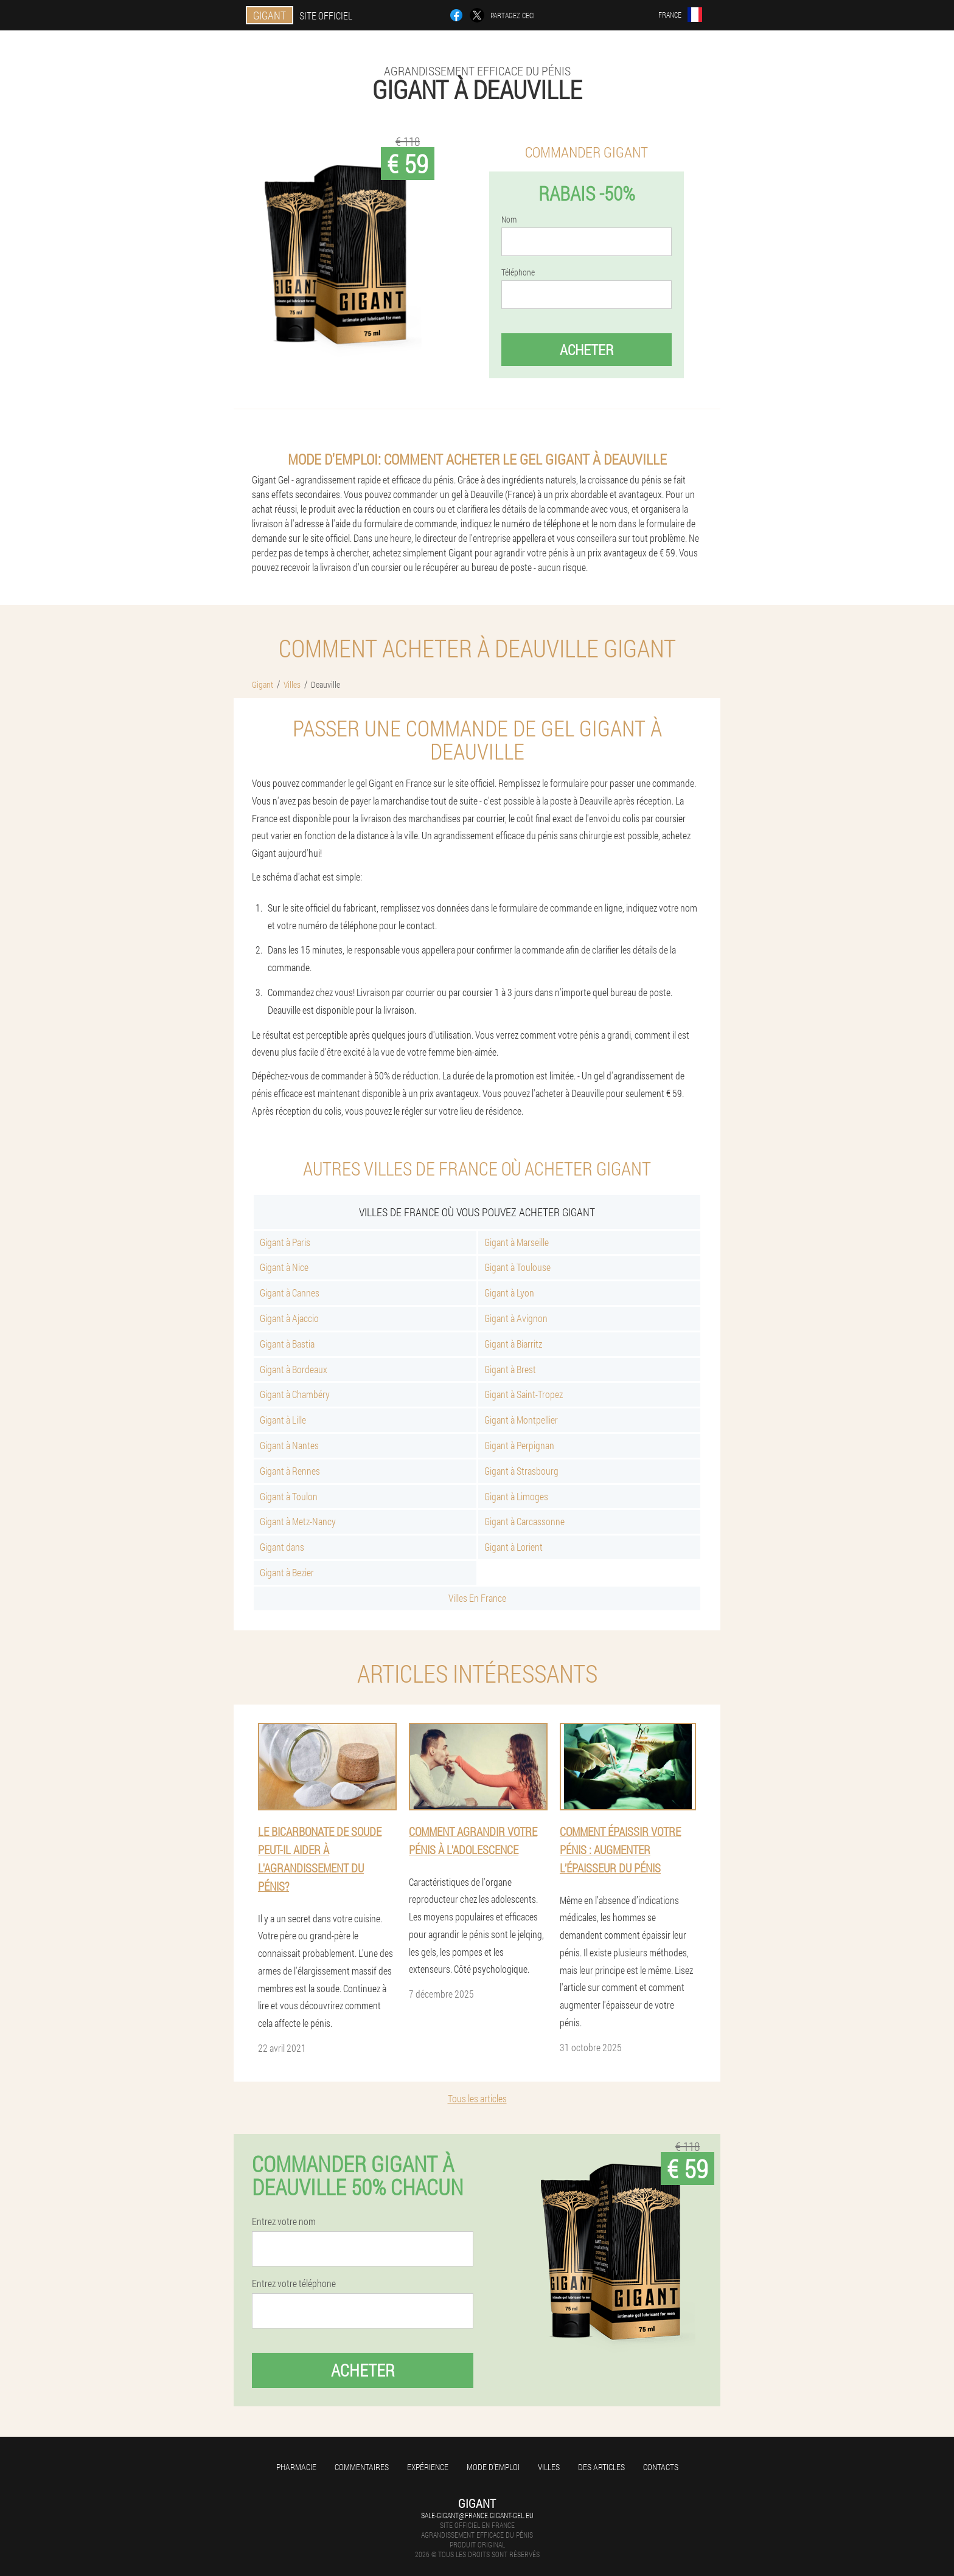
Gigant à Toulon (289, 1496)
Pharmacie (296, 2467)
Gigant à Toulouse (517, 1267)
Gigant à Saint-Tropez (523, 1394)
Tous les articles (477, 2098)
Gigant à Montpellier (521, 1419)
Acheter (586, 349)
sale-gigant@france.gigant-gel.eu (477, 2515)
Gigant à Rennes (290, 1470)
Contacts (660, 2467)
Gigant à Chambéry (295, 1394)
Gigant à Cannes (289, 1292)
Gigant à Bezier (287, 1572)
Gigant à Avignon (516, 1318)
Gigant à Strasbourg (521, 1470)
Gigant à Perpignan (519, 1445)
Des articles (601, 2467)
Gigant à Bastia (287, 1343)
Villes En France (477, 1597)
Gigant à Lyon (509, 1292)
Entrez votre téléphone (294, 2283)
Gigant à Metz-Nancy (298, 1521)
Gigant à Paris (285, 1242)
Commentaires (362, 2467)
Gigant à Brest (510, 1369)
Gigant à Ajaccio (289, 1318)
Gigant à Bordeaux (293, 1369)
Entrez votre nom (284, 2221)
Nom (509, 219)
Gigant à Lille (283, 1419)
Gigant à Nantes (289, 1445)
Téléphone (518, 272)
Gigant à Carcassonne (524, 1521)
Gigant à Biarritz (513, 1343)
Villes (549, 2467)
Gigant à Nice (284, 1267)
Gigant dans (282, 1546)
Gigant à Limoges (516, 1496)
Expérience (427, 2467)
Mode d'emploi (493, 2467)
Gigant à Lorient (513, 1546)
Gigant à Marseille (516, 1242)
